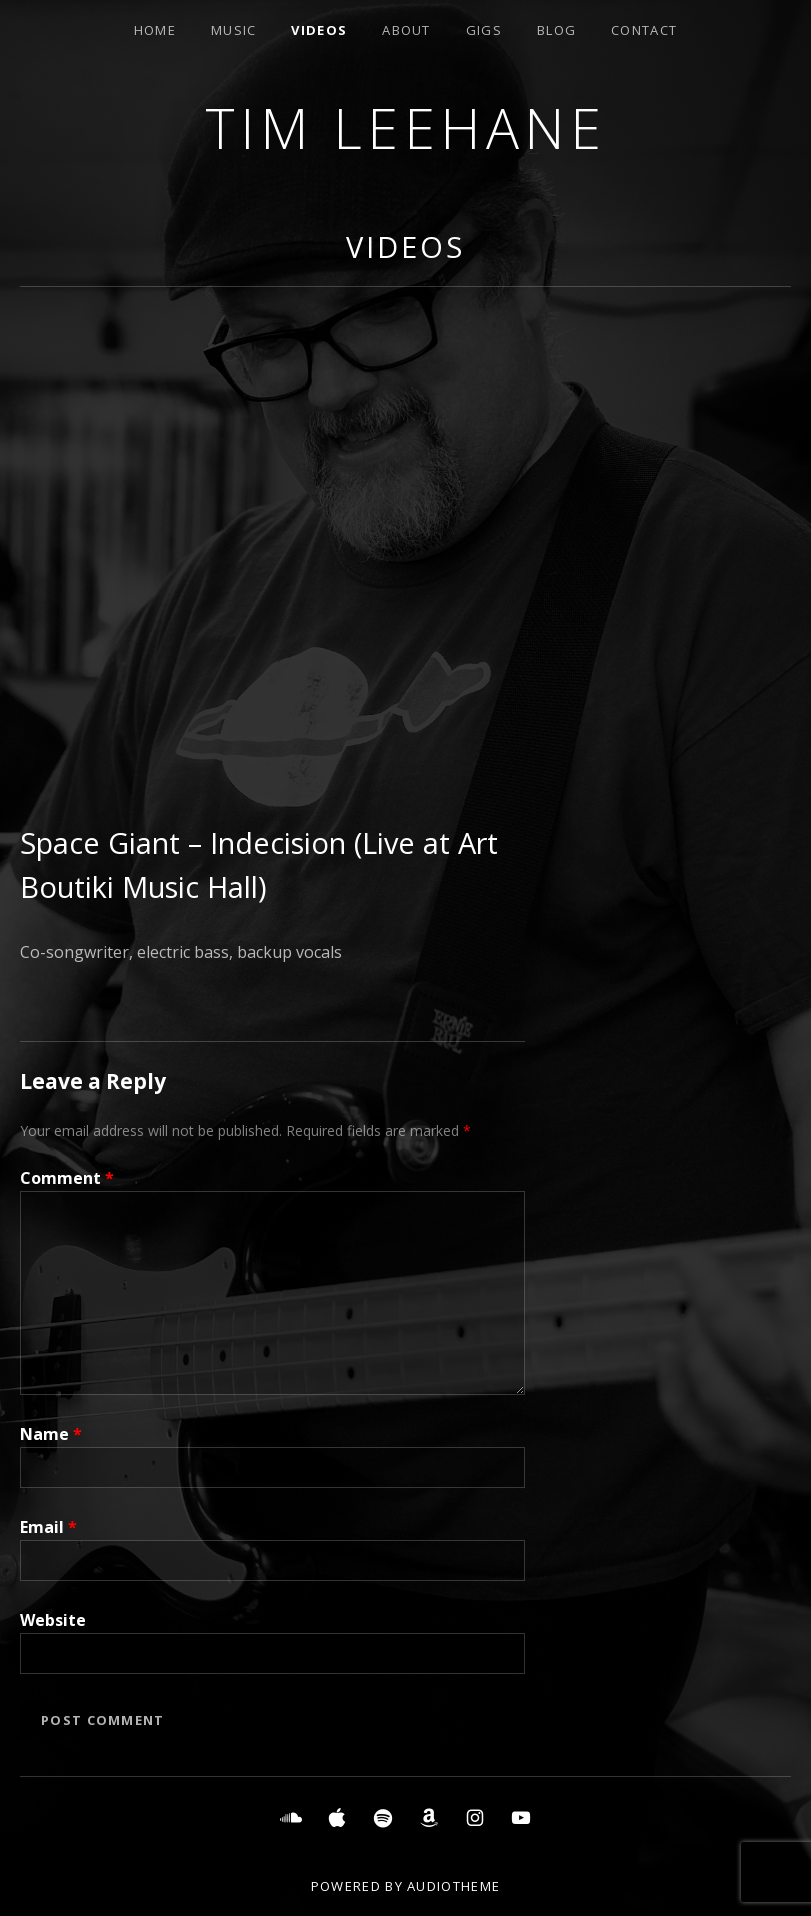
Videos (319, 30)
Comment (67, 1178)
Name (51, 1434)
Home (155, 30)
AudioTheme (453, 1886)
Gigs (484, 30)
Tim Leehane (406, 127)
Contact (644, 30)
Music (234, 30)
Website (53, 1620)
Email (48, 1527)
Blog (556, 30)
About (406, 30)
